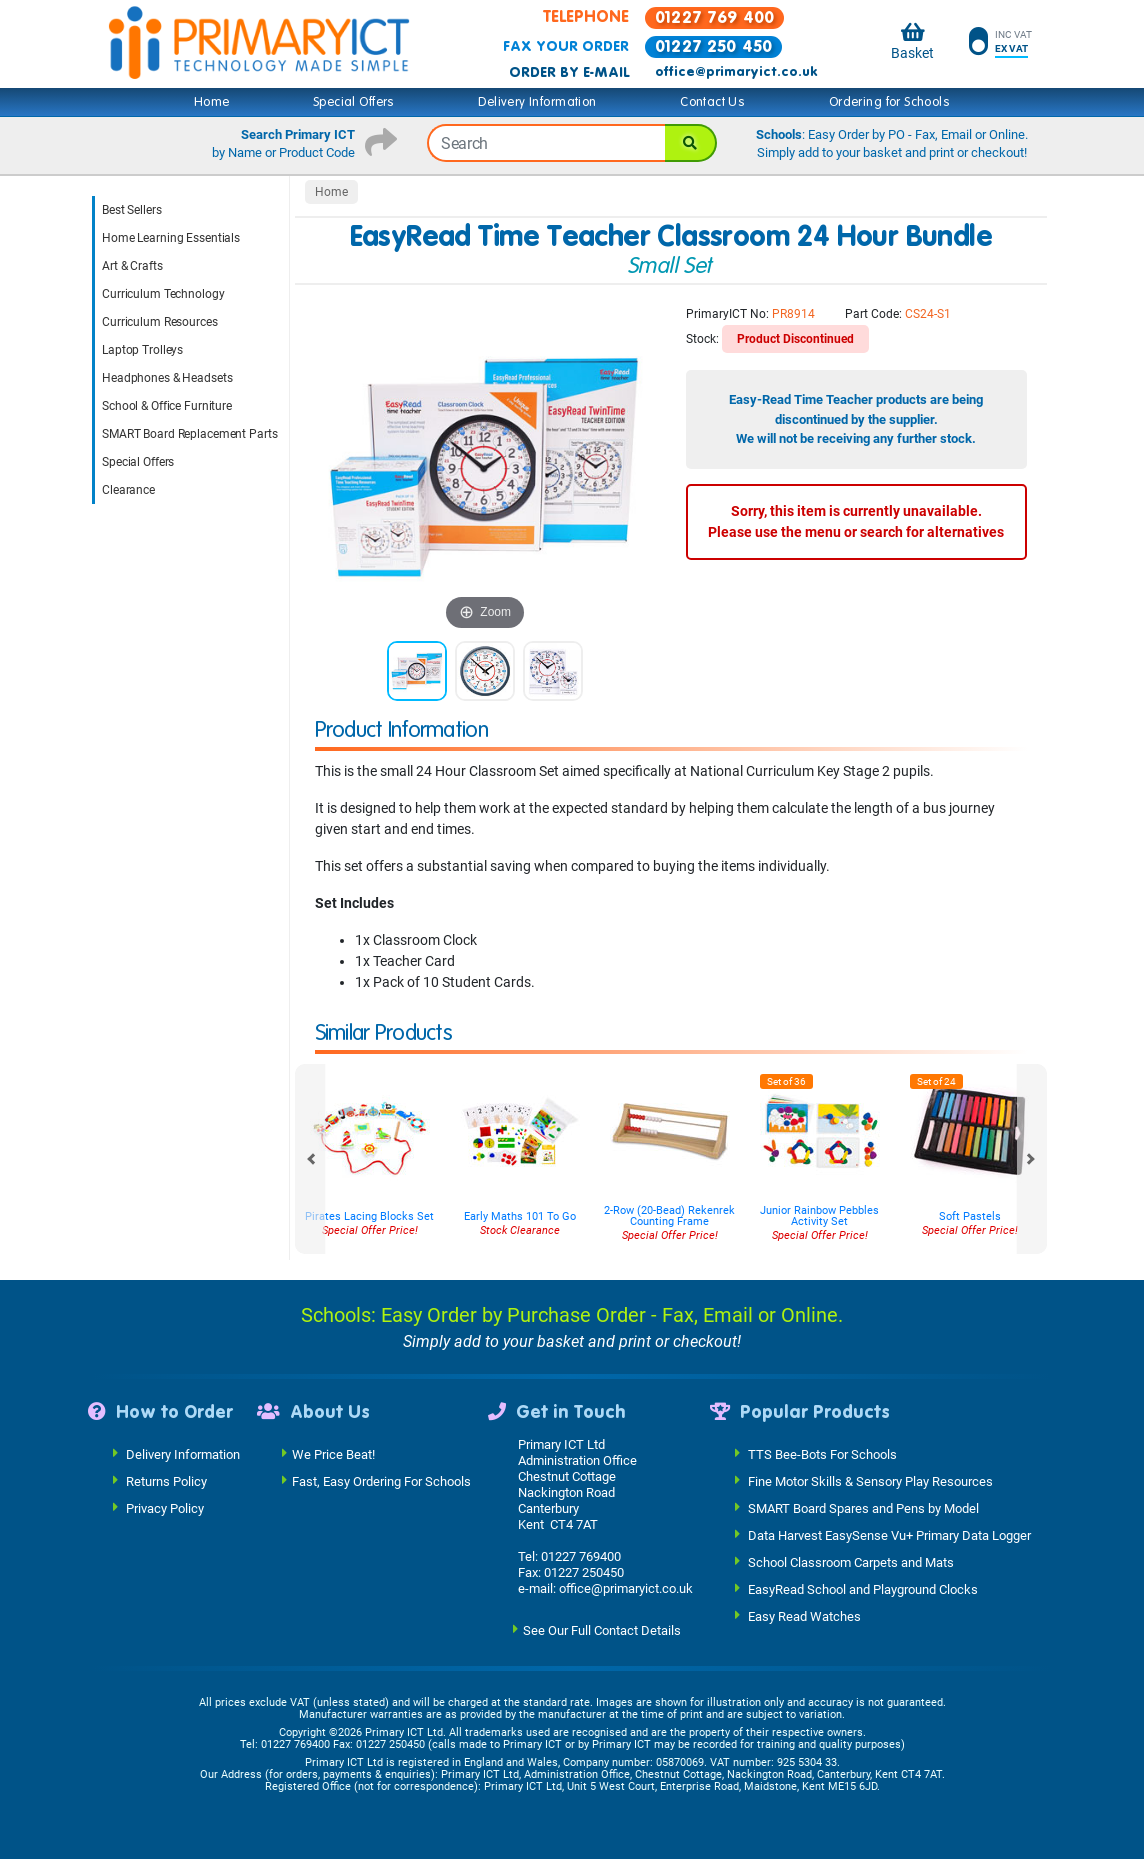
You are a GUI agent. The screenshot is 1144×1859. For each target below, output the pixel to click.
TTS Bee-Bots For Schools (822, 1454)
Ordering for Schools (889, 102)
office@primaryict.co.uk (736, 72)
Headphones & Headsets (167, 378)
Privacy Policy (165, 1508)
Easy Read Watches (804, 1616)
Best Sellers (132, 210)
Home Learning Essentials (171, 238)
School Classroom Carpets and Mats (851, 1562)
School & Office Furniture (167, 406)
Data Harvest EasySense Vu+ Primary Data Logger (889, 1535)
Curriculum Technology (163, 294)
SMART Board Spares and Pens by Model (863, 1508)
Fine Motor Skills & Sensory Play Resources (870, 1481)
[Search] (691, 143)
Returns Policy (166, 1481)
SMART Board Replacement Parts (190, 434)
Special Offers (354, 102)
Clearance (128, 490)
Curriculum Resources (160, 322)
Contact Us (712, 102)
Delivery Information (537, 102)
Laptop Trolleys (142, 350)
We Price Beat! (333, 1454)
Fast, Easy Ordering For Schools (381, 1481)
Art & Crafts (132, 266)
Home (212, 102)
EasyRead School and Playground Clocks (863, 1589)
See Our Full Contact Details (602, 1630)
